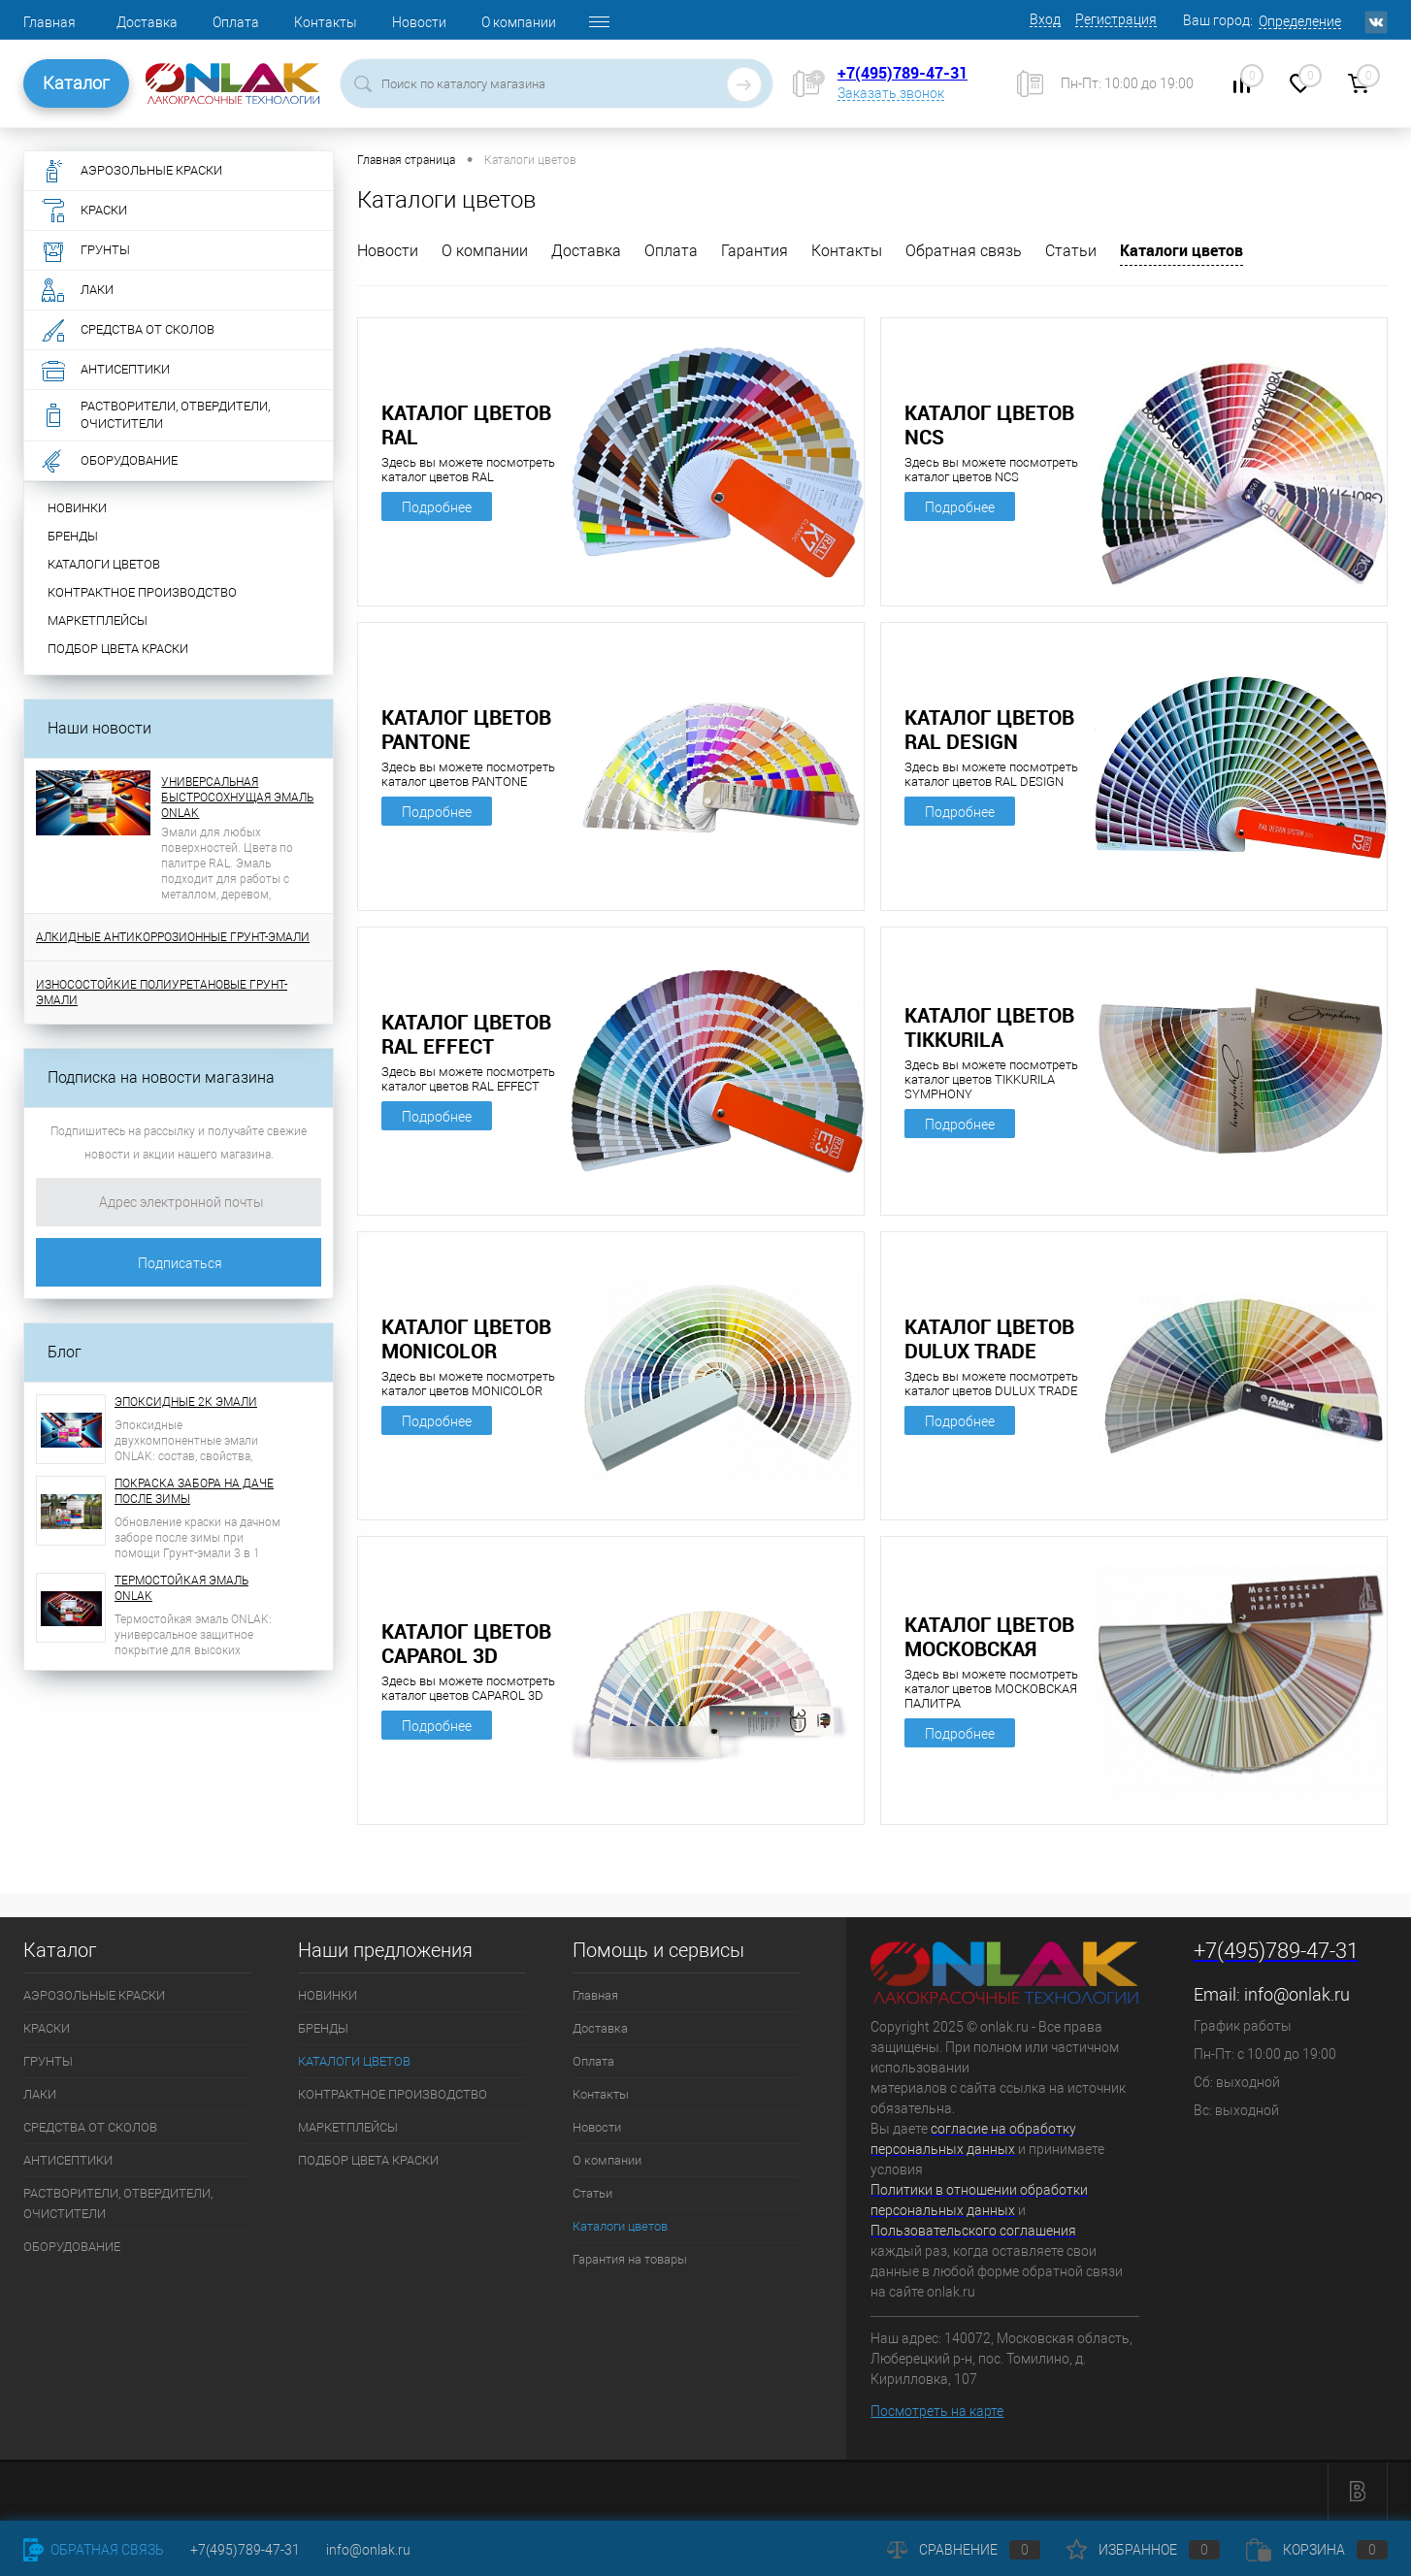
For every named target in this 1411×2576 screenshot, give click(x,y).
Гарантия (754, 251)
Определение (1300, 21)
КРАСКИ (46, 2028)
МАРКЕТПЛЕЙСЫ (98, 620)
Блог (65, 1352)
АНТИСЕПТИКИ (68, 2160)
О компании (518, 22)
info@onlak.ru (1297, 1994)
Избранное (1143, 2550)
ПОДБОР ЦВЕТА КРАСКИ (118, 648)
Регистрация (1116, 19)
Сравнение (963, 2550)
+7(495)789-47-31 (902, 72)
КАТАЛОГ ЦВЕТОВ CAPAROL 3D (466, 1643)
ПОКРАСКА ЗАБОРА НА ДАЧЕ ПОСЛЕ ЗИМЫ (194, 1491)
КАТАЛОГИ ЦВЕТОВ (104, 564)
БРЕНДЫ (73, 536)
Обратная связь (963, 251)
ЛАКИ (39, 2094)
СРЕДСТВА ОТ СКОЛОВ (90, 2127)
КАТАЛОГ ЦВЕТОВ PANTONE (466, 729)
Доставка (147, 22)
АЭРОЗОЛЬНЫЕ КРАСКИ (94, 1995)
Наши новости (99, 728)
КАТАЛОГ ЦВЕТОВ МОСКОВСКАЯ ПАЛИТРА (989, 1637)
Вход (1045, 19)
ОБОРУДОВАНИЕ (71, 2246)
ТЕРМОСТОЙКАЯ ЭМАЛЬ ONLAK (181, 1588)
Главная (49, 22)
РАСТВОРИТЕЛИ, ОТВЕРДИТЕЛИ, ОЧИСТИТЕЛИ (118, 2203)
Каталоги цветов (1181, 250)
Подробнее (437, 507)
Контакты (325, 22)
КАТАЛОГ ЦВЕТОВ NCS (989, 425)
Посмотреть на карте (936, 2411)
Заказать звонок (890, 93)
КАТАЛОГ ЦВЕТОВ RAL (466, 425)
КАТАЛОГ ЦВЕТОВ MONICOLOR (466, 1339)
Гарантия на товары (630, 2259)
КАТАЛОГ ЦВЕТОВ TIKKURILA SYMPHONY (989, 1027)
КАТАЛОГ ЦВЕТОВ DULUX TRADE (989, 1339)
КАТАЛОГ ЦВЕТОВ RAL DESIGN (989, 729)
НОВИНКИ (77, 508)
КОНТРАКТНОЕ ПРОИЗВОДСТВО (142, 592)
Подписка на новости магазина (161, 1077)
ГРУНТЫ (48, 2061)
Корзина (1317, 2550)
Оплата (236, 22)
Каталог (76, 83)
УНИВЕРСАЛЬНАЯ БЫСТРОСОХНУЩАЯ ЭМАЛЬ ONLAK (237, 797)
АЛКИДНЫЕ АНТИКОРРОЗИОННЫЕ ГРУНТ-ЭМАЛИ (173, 937)
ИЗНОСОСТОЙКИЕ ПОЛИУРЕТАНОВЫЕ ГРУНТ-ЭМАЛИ (161, 992)
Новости (419, 22)
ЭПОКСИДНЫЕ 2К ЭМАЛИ (186, 1402)
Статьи (1071, 251)
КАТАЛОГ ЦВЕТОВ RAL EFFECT (466, 1034)
